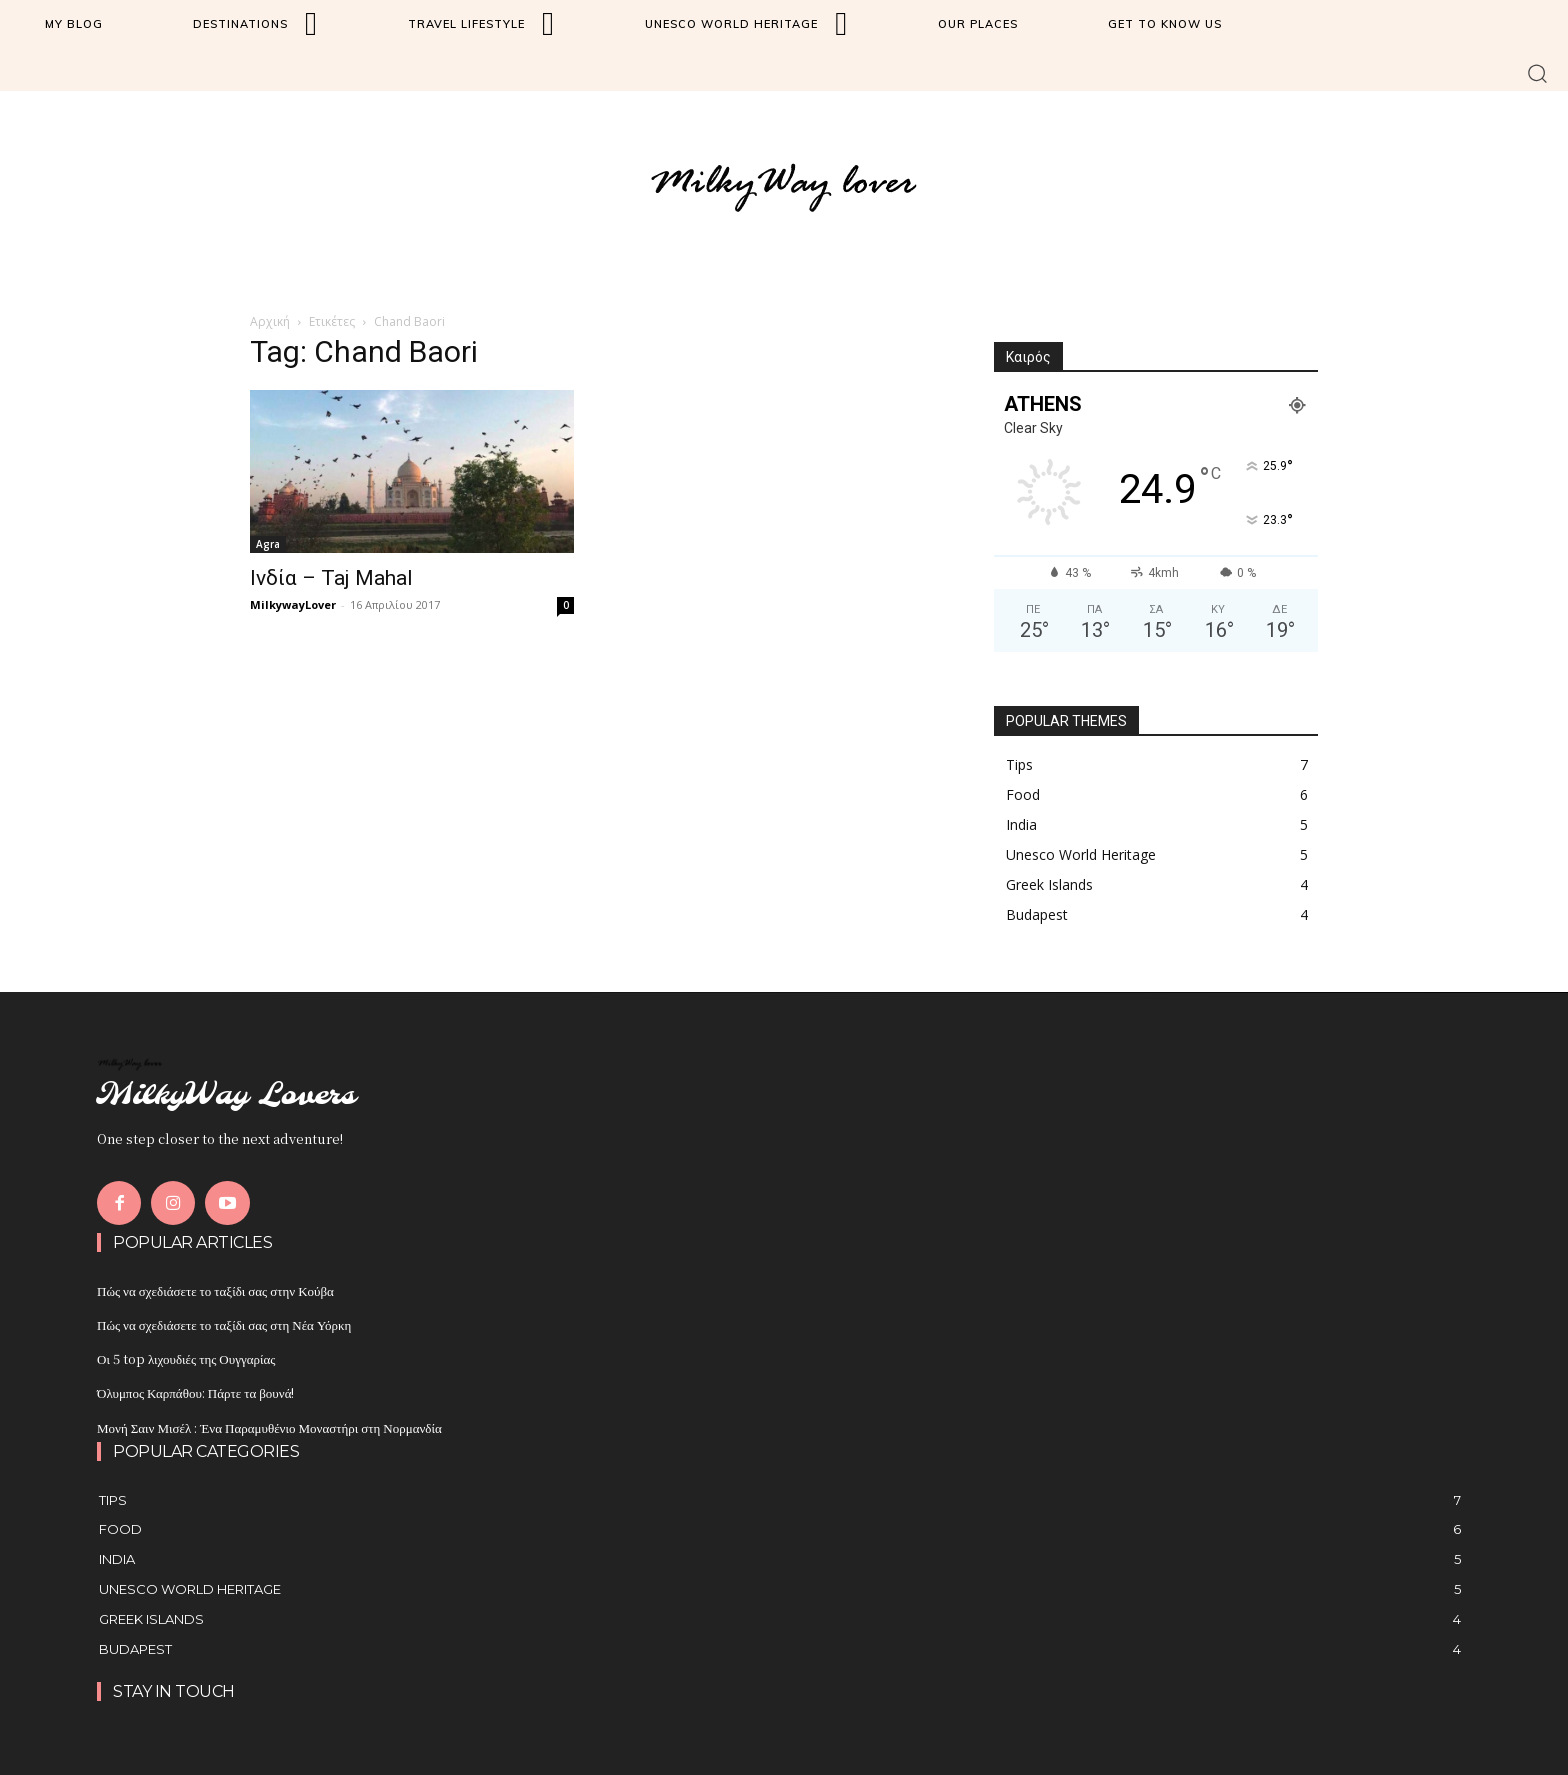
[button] (1537, 72)
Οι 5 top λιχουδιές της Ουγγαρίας (186, 1358)
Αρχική (270, 321)
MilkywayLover (293, 604)
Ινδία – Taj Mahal (331, 578)
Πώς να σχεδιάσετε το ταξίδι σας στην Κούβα (215, 1290)
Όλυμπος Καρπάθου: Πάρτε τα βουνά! (195, 1392)
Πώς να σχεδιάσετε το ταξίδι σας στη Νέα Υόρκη (224, 1324)
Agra (268, 544)
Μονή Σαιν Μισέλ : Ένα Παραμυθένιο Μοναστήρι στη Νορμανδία (269, 1427)
